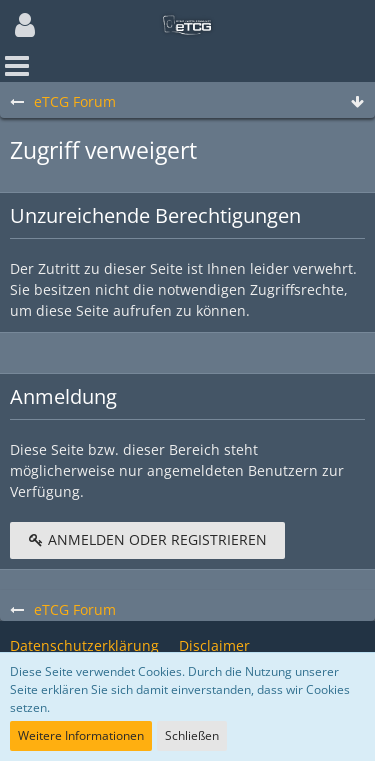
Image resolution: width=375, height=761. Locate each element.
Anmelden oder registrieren (147, 539)
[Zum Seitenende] (357, 102)
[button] (25, 25)
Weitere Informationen (81, 735)
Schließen (192, 735)
